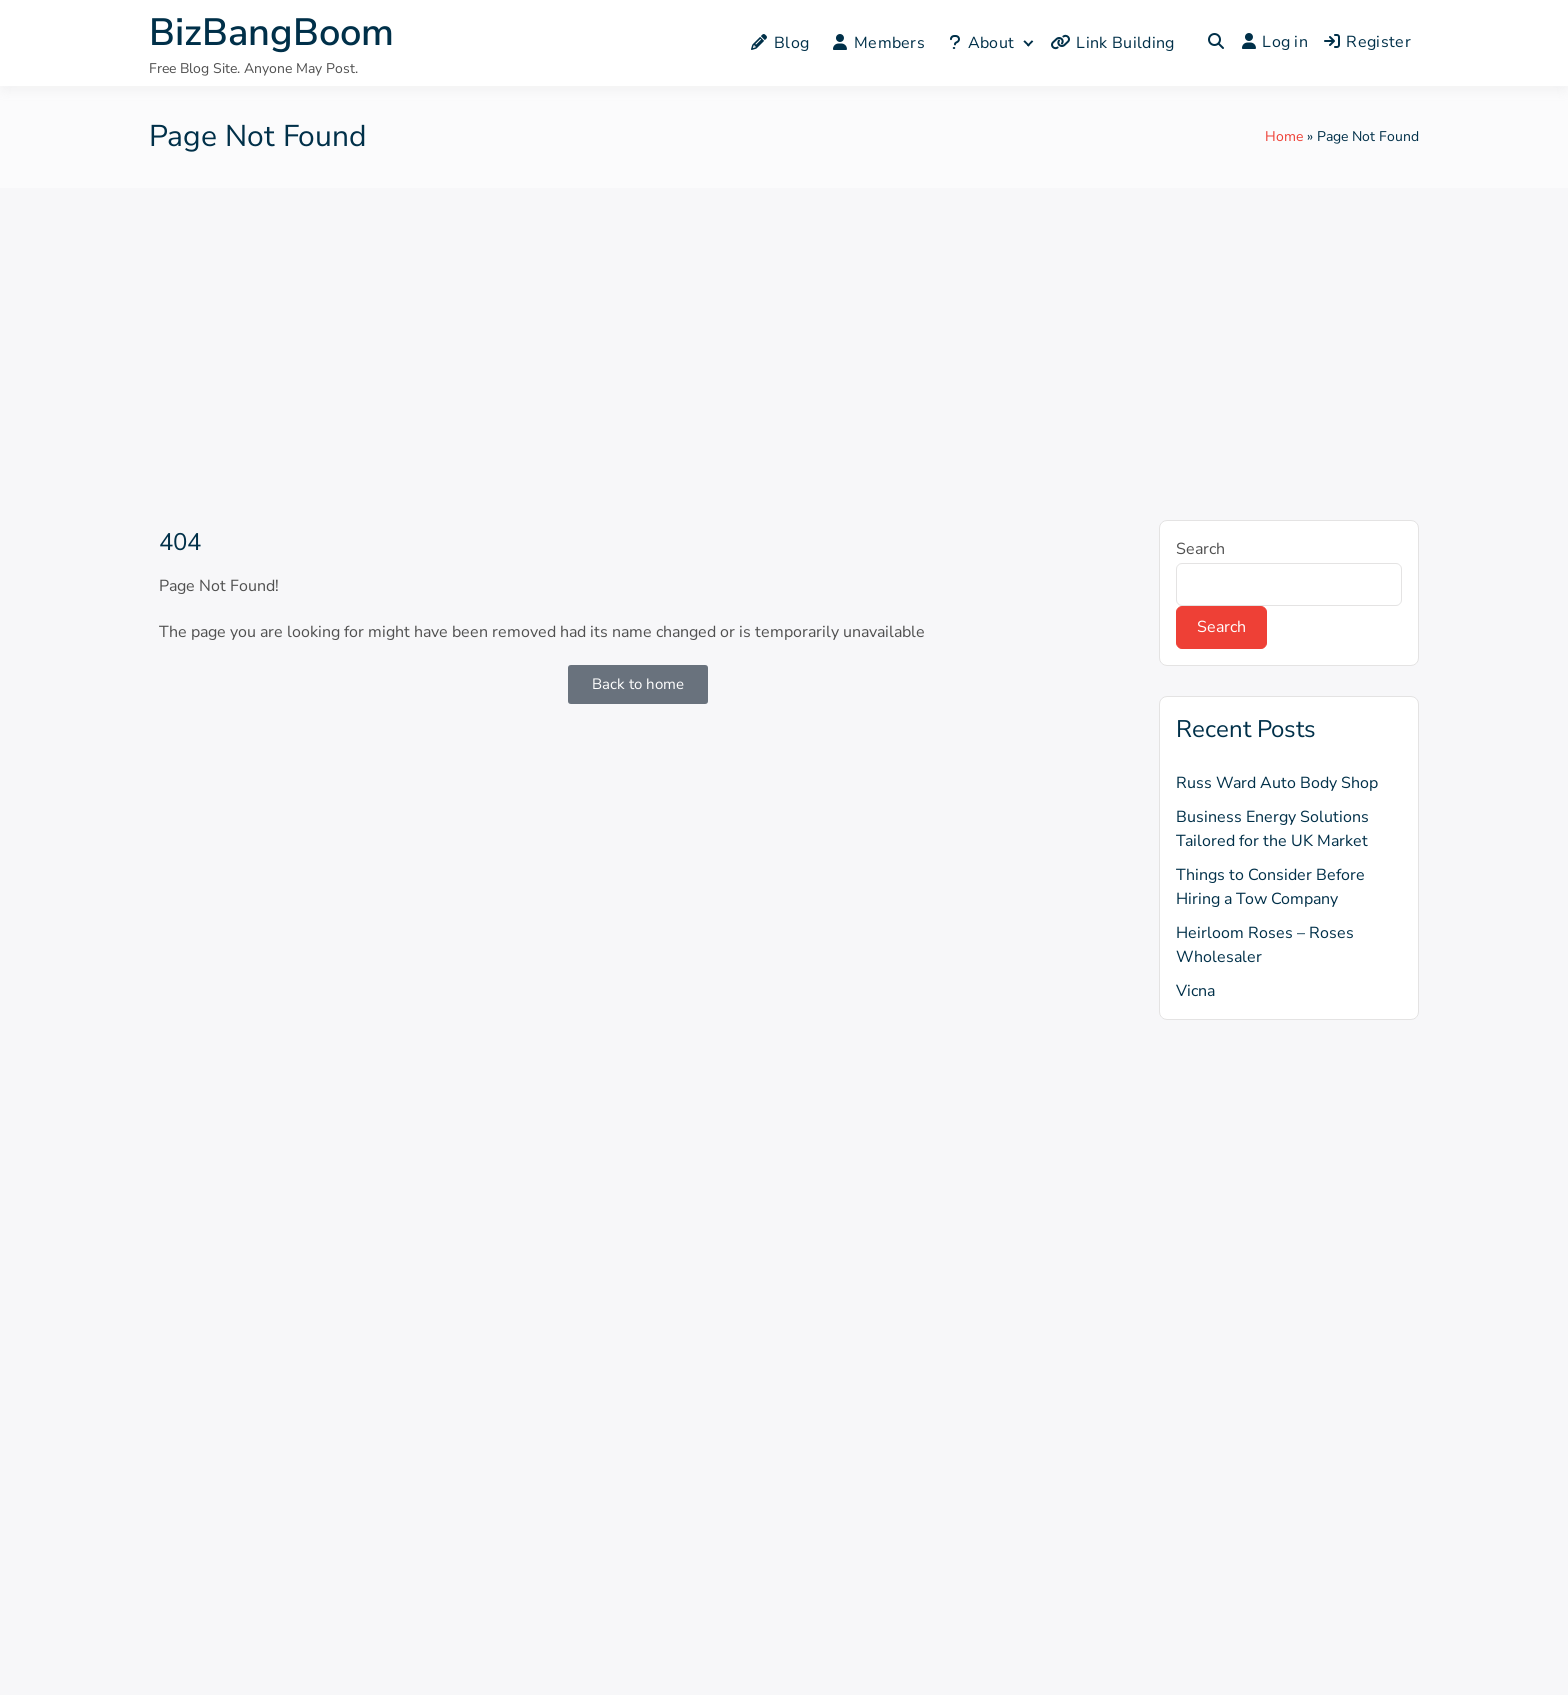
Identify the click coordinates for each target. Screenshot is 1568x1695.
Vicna (1195, 991)
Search (1200, 549)
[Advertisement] (784, 338)
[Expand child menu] (1027, 42)
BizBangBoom (271, 32)
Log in (1275, 42)
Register (1367, 42)
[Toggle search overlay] (1216, 43)
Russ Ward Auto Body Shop (1277, 783)
